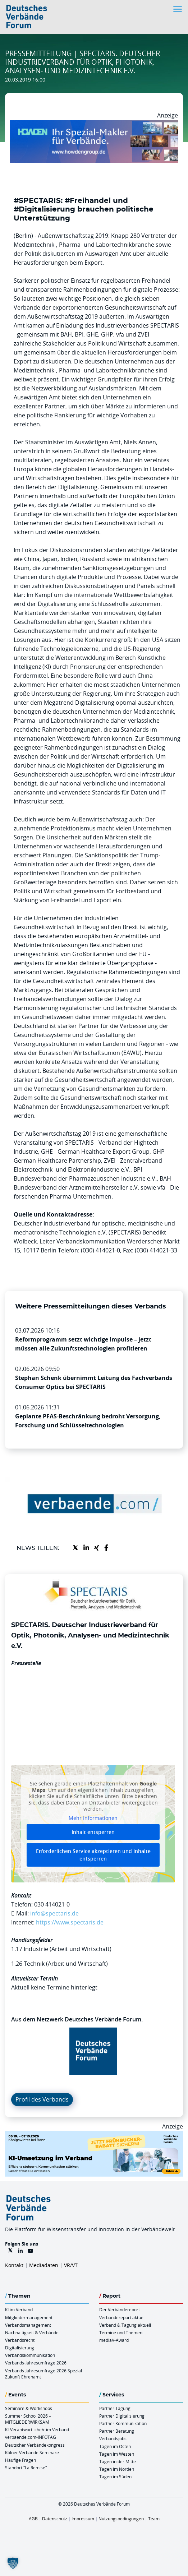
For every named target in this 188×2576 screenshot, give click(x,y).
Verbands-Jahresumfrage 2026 (36, 2363)
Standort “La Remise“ (26, 2467)
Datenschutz (54, 2518)
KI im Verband (19, 2309)
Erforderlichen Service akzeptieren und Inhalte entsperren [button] (93, 1855)
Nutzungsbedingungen (121, 2518)
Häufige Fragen (20, 2460)
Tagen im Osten (115, 2446)
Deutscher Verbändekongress (35, 2445)
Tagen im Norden (116, 2469)
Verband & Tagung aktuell (125, 2325)
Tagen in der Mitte (117, 2461)
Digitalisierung (19, 2347)
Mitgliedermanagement (28, 2317)
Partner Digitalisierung (122, 2416)
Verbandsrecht (20, 2340)
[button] (13, 2563)
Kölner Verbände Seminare (32, 2452)
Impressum (83, 2518)
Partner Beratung (116, 2431)
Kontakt (14, 2265)
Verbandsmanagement (28, 2325)
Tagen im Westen (116, 2454)
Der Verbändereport (119, 2309)
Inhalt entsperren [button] (93, 1832)
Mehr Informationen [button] (93, 1818)
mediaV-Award (114, 2340)
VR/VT (71, 2265)
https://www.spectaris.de (70, 1922)
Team (154, 2518)
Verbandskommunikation (30, 2355)
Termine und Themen (120, 2332)
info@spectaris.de (54, 1913)
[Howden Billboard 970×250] (94, 124)
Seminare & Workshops (28, 2408)
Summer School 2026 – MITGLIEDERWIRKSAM (28, 2419)
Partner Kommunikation (123, 2423)
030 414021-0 (52, 1904)
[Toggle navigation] (178, 9)
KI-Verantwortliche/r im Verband (37, 2429)
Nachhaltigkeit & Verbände (32, 2332)
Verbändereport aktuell (122, 2317)
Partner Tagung (114, 2408)
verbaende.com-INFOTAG (30, 2437)
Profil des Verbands (42, 2099)
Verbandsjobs (113, 2438)
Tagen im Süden (115, 2476)
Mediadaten (43, 2265)
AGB (33, 2518)
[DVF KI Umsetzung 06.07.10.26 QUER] (94, 2135)
